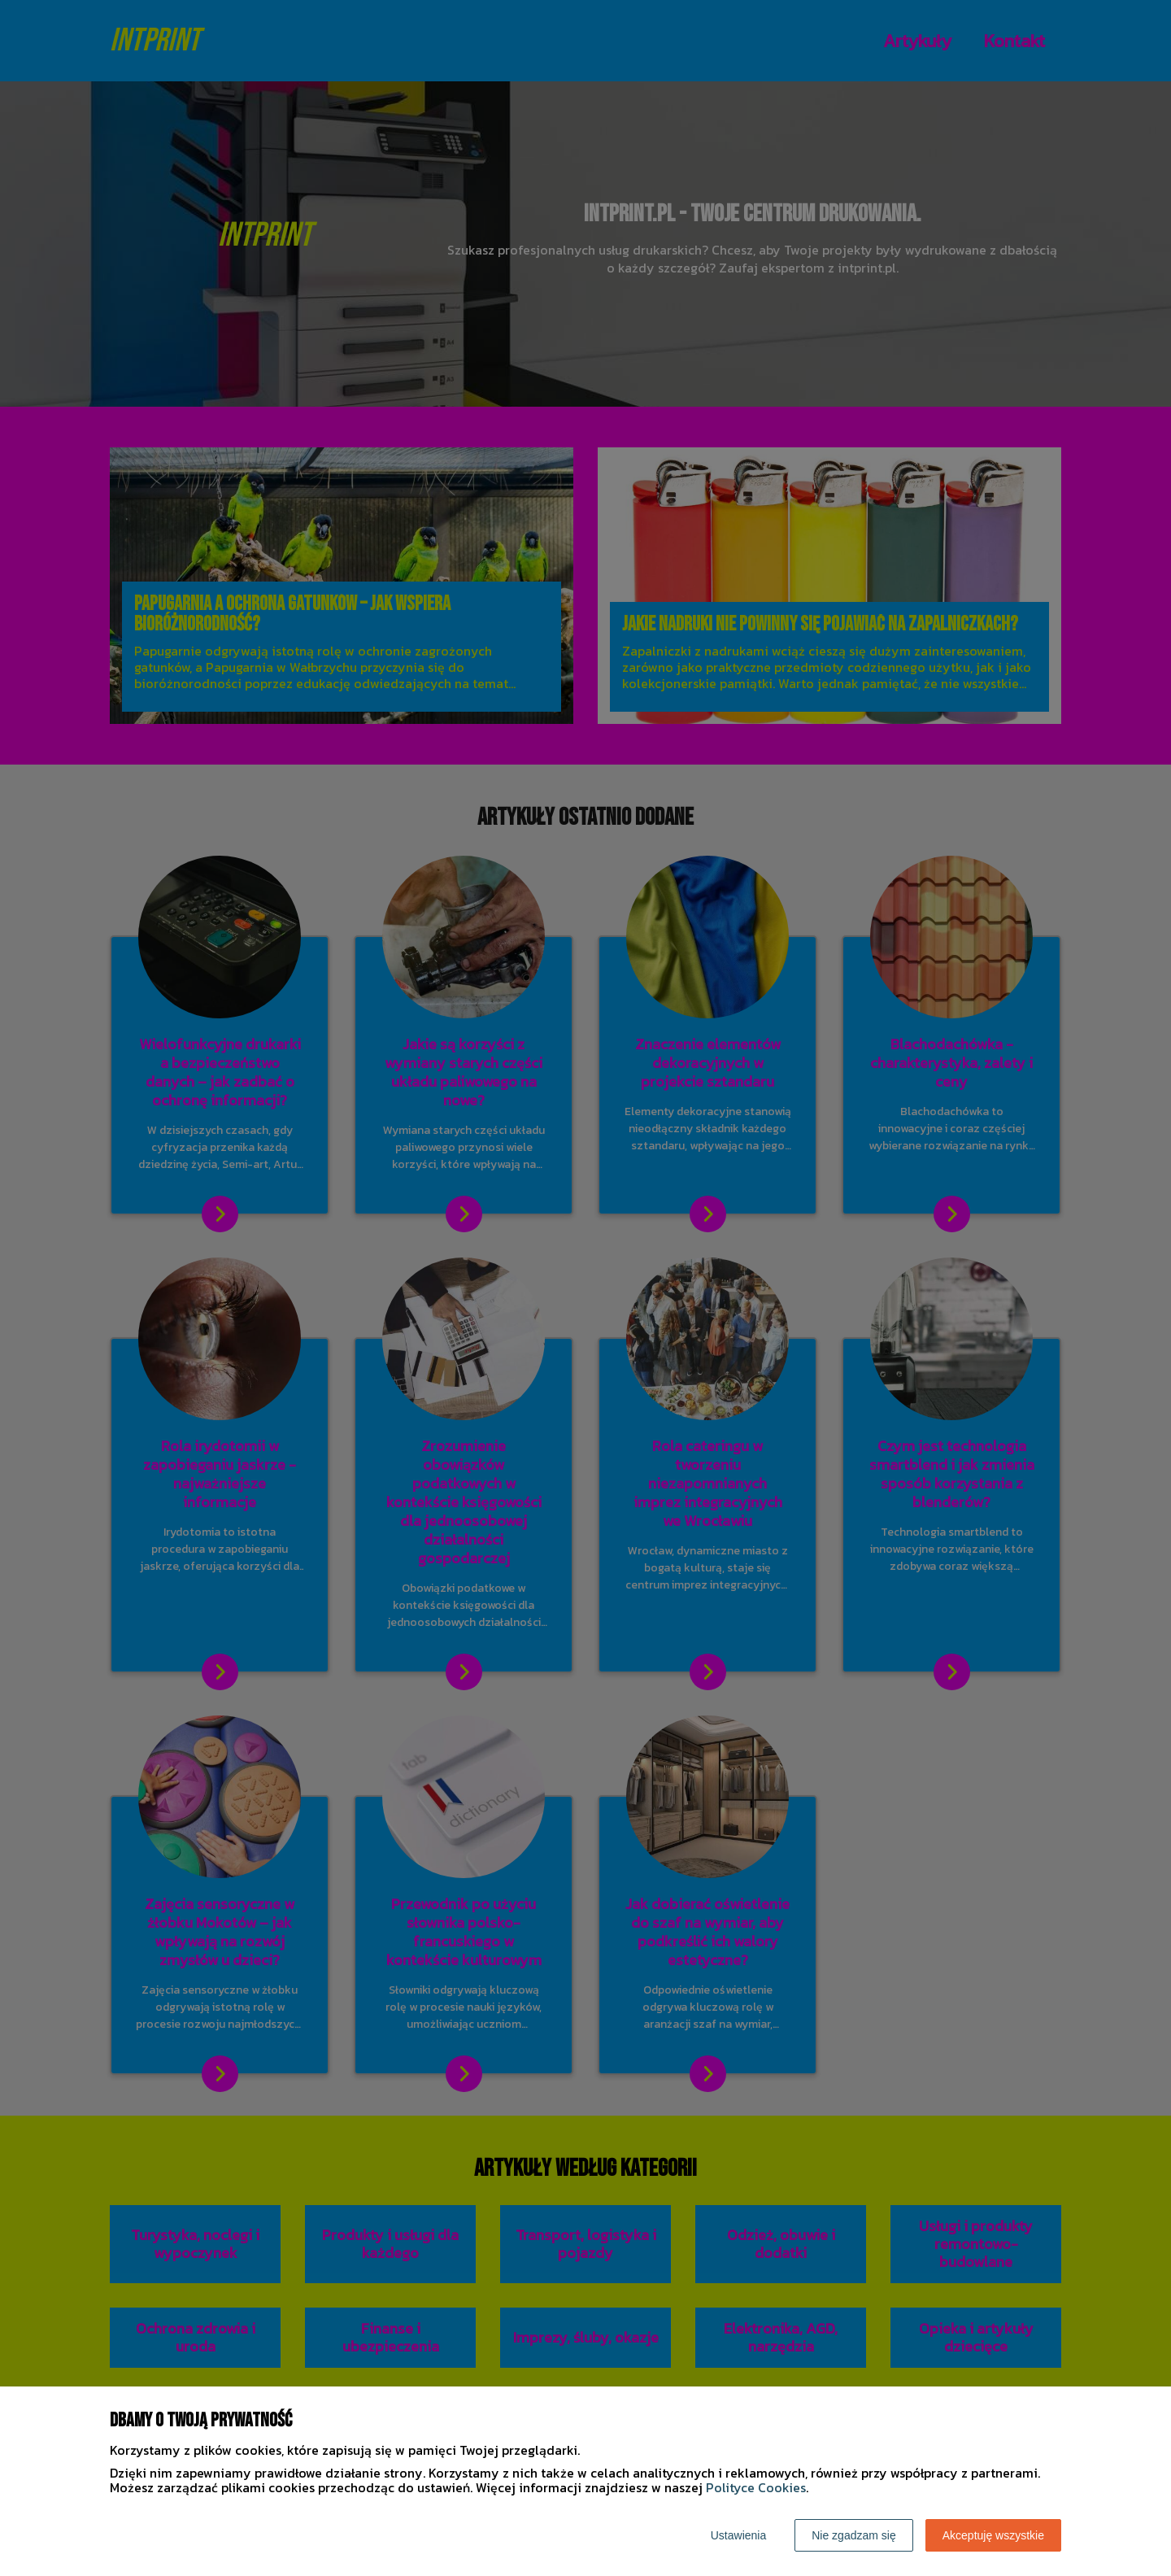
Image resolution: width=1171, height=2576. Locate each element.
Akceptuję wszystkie (993, 2535)
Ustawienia (738, 2535)
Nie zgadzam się (854, 2535)
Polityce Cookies (756, 2487)
